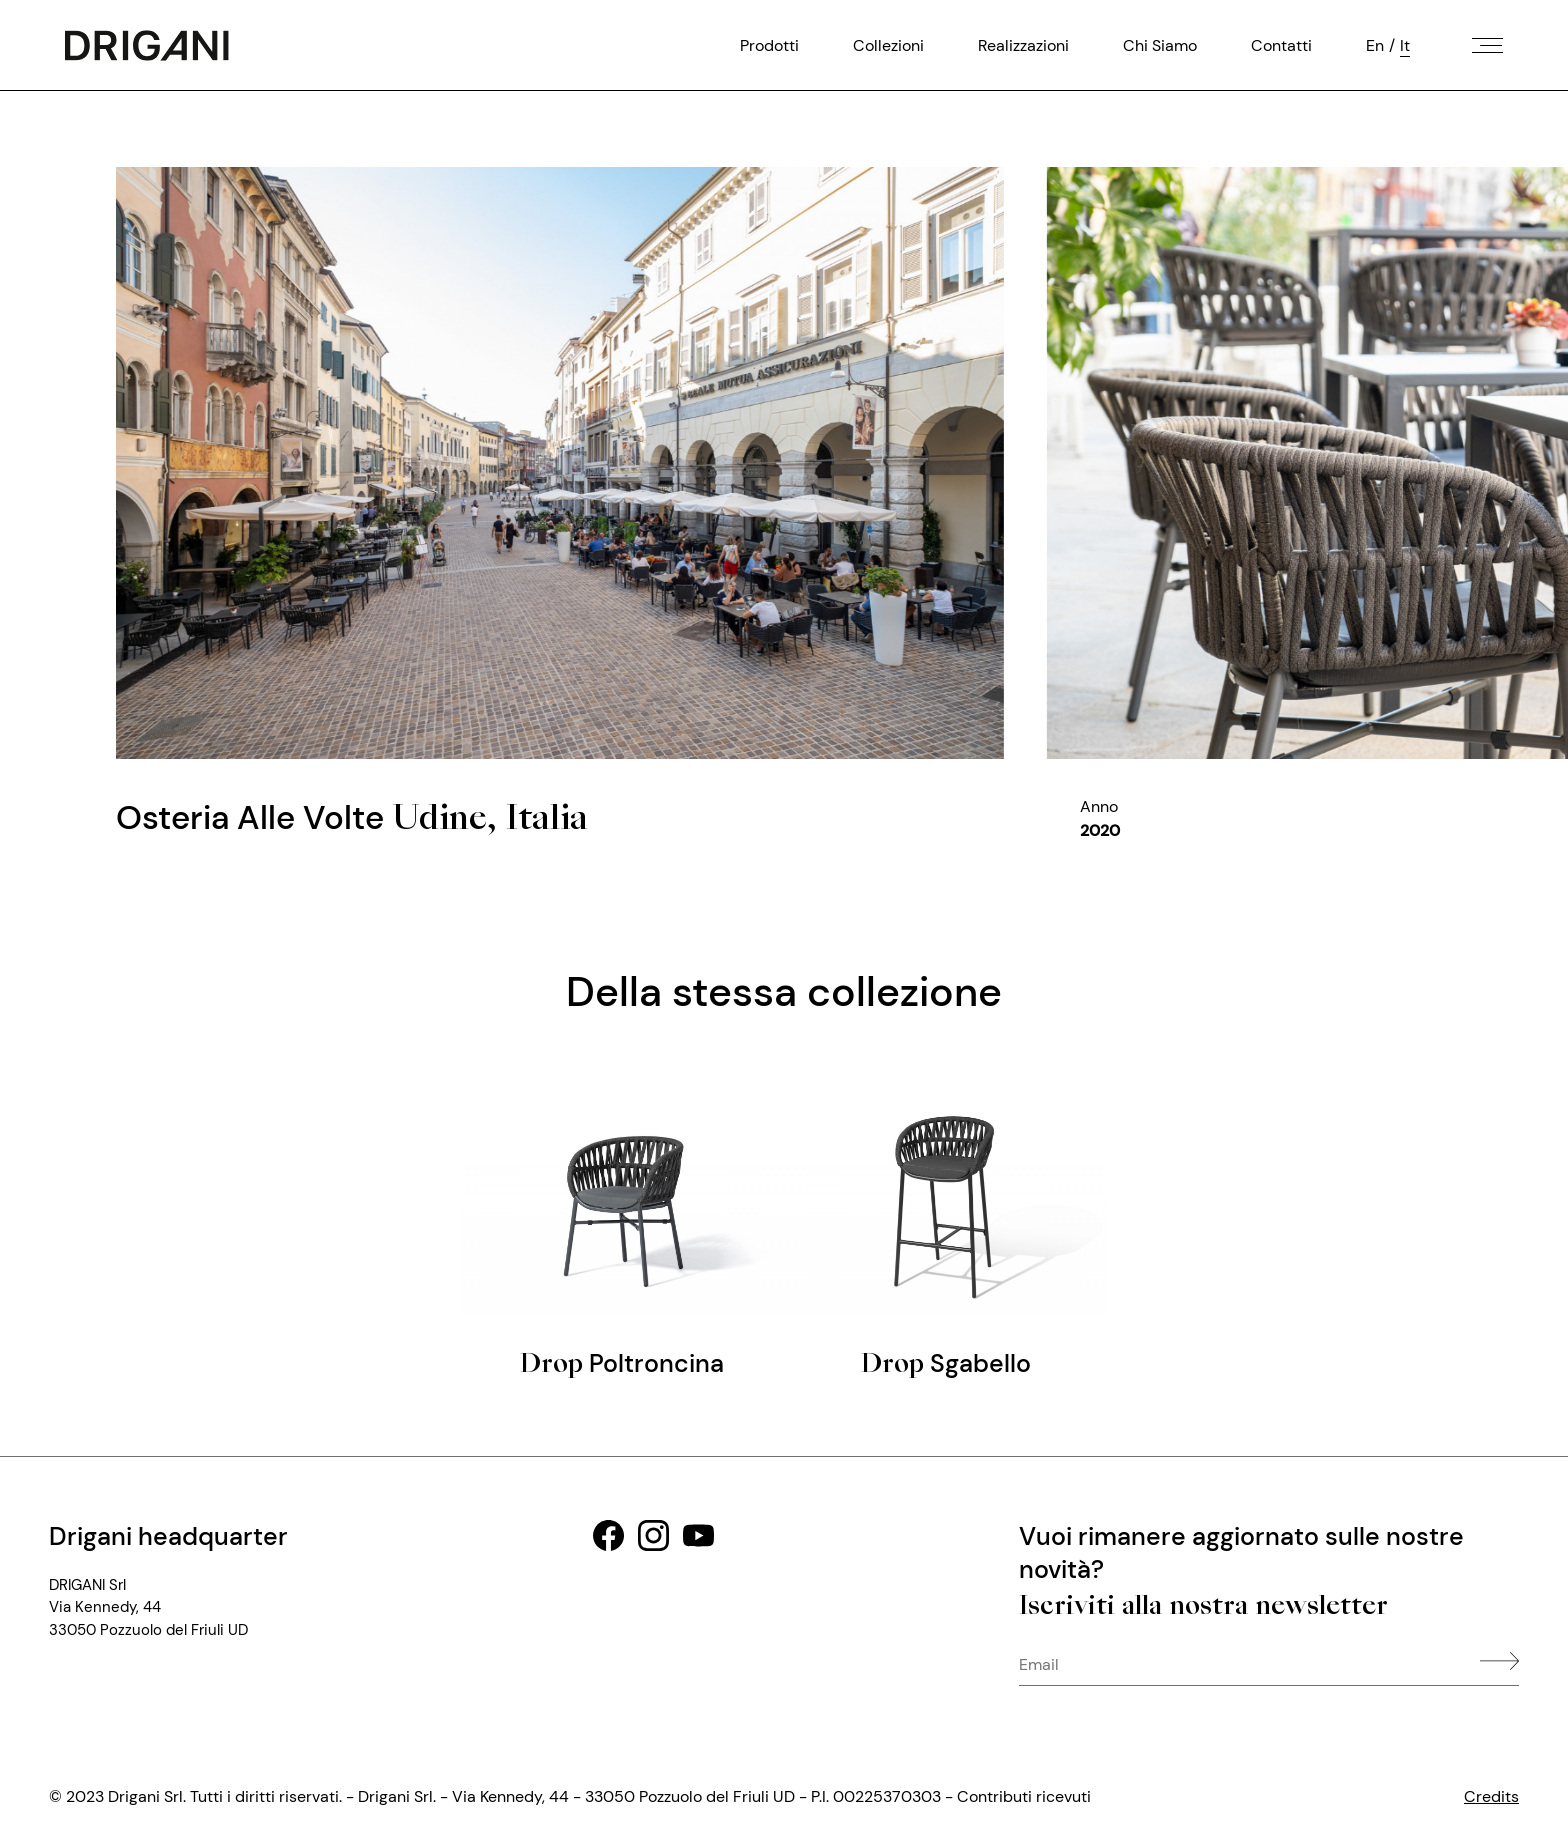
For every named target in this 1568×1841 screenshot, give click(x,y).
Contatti (1281, 45)
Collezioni (888, 45)
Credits (1491, 1796)
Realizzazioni (1023, 45)
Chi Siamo (1160, 45)
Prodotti (769, 45)
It (1405, 45)
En (1375, 45)
